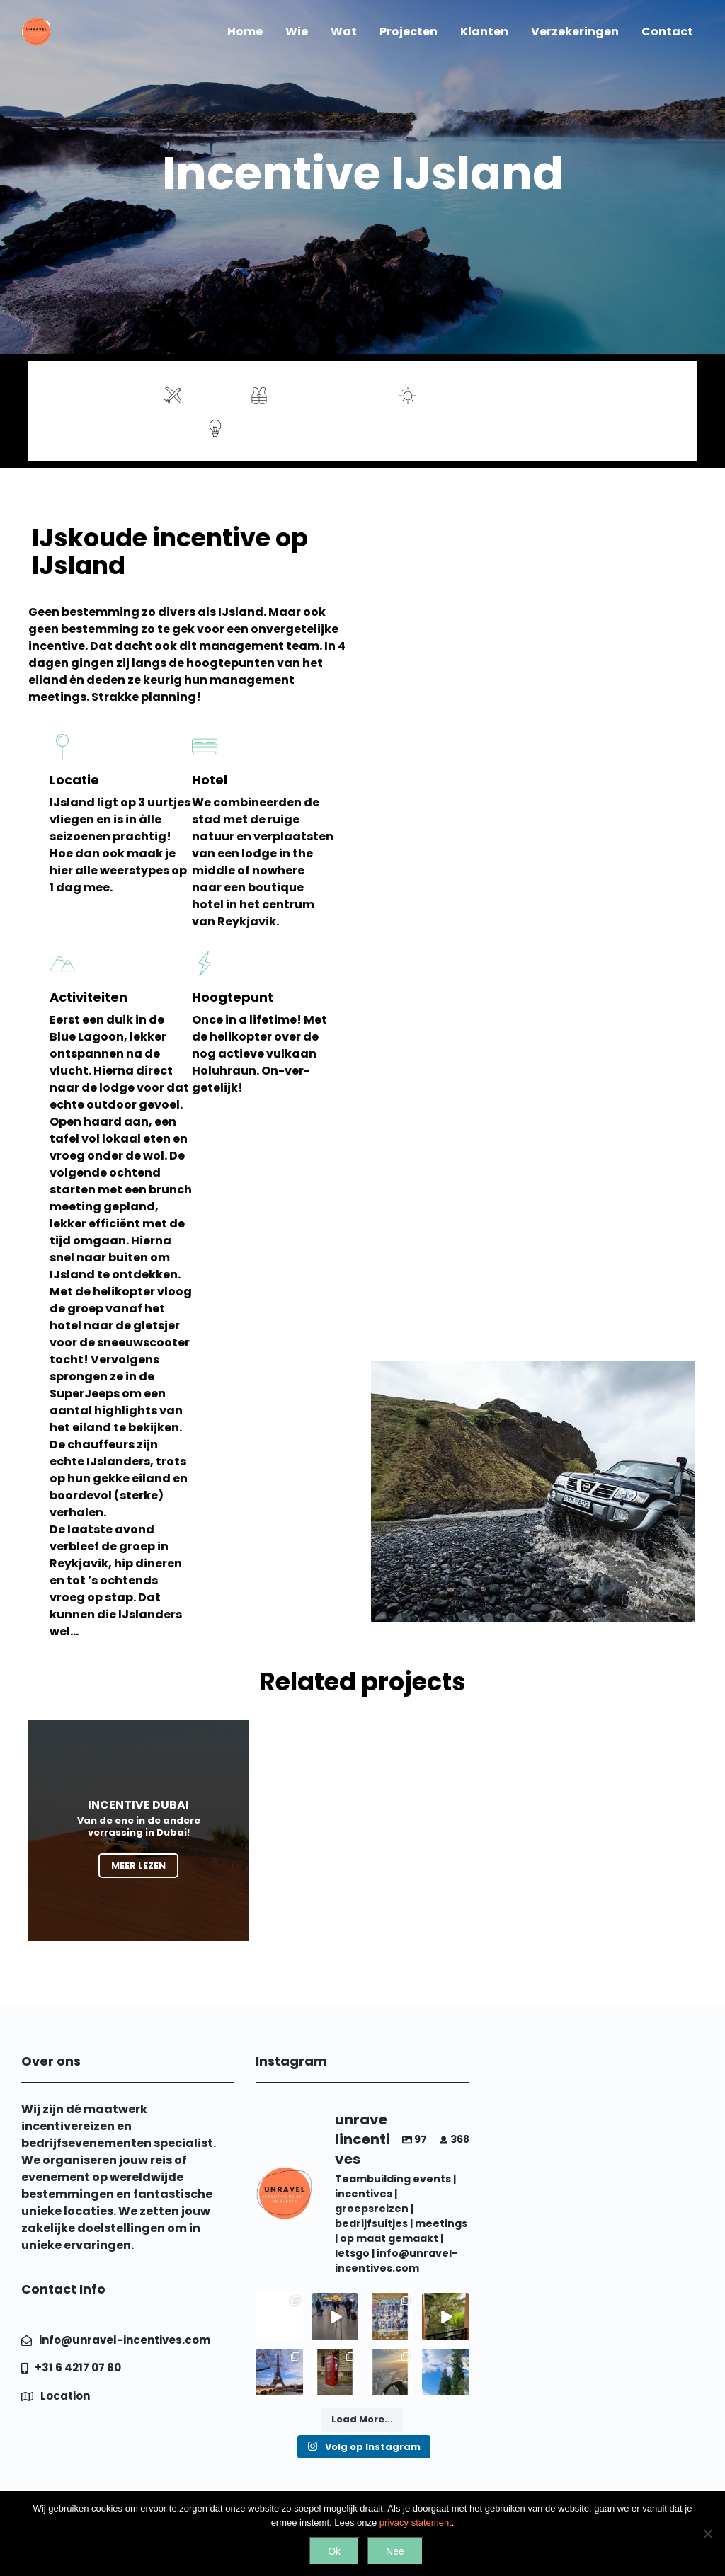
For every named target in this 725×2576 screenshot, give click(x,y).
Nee (395, 2551)
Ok (334, 2551)
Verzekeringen (575, 31)
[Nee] (707, 2533)
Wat (344, 31)
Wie (296, 31)
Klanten (484, 31)
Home (245, 31)
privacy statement (415, 2522)
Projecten (408, 31)
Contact (667, 31)
